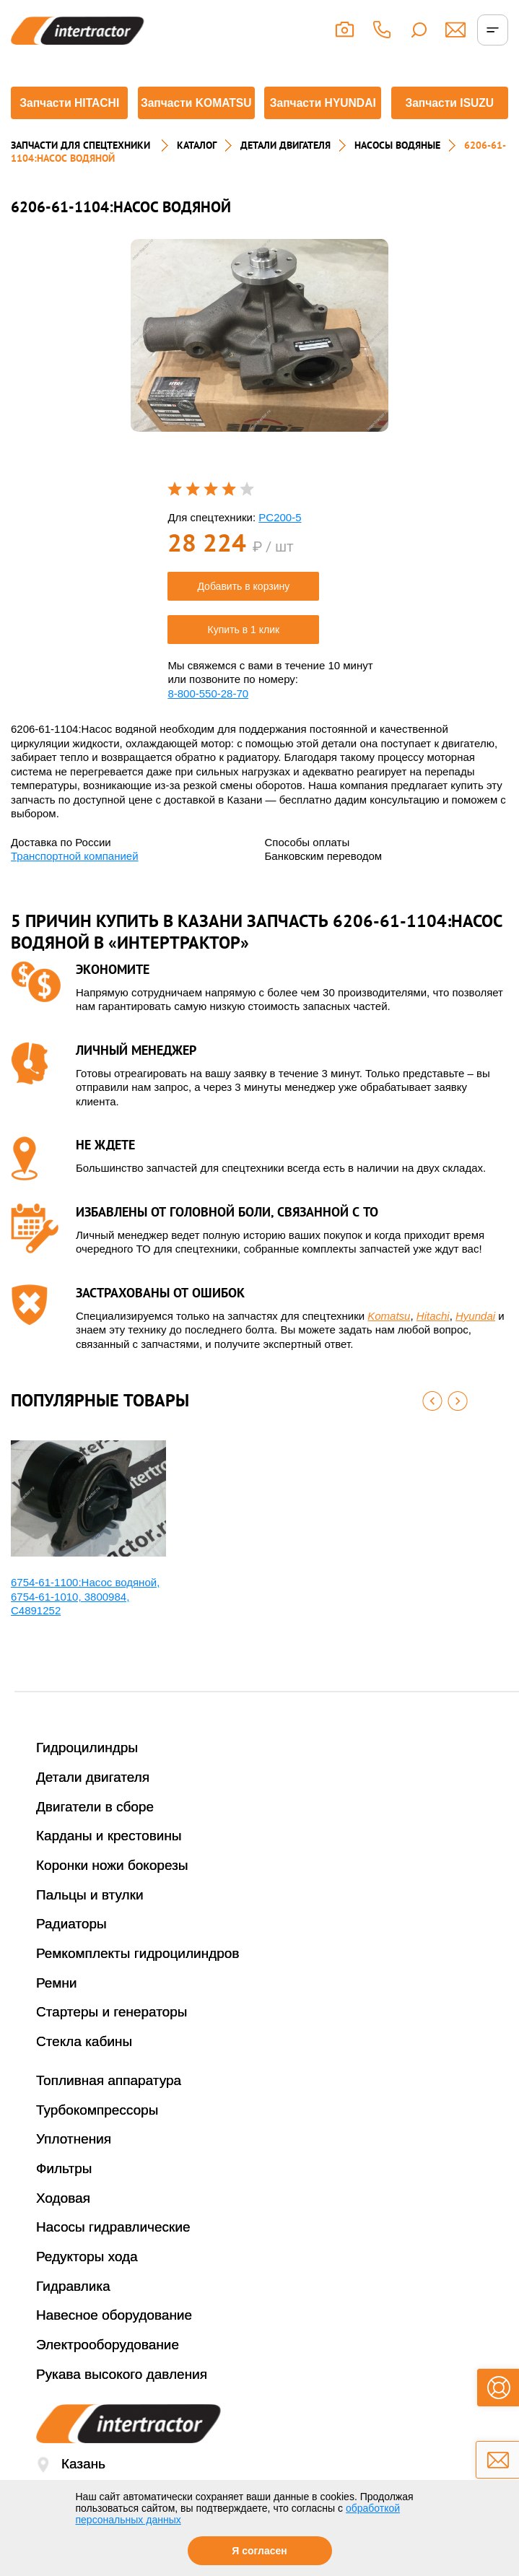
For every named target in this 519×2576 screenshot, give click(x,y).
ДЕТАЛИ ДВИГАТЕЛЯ (285, 172)
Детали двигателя (92, 1804)
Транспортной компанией (75, 883)
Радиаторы (71, 1951)
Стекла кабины (84, 2068)
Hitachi (433, 1343)
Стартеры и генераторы (112, 2040)
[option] (259, 362)
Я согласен (259, 2551)
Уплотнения (73, 2166)
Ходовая (63, 2225)
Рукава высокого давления (121, 2401)
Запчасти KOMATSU (196, 119)
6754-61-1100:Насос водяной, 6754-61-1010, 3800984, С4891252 (85, 1624)
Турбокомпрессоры (97, 2137)
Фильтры (64, 2195)
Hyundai (475, 1343)
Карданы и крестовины (109, 1863)
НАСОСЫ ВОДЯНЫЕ (397, 172)
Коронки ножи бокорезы (112, 1892)
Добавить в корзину (243, 613)
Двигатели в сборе (95, 1834)
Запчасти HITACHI (67, 119)
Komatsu (388, 1343)
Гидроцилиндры (87, 1775)
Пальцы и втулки (90, 1922)
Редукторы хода (87, 2284)
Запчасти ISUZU (452, 119)
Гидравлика (73, 2313)
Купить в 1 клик (244, 657)
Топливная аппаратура (108, 2107)
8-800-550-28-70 (207, 721)
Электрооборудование (107, 2372)
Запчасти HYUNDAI (323, 119)
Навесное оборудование (114, 2342)
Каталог (197, 172)
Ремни (56, 2010)
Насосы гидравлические (113, 2254)
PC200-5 (279, 545)
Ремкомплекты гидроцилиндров (138, 1980)
